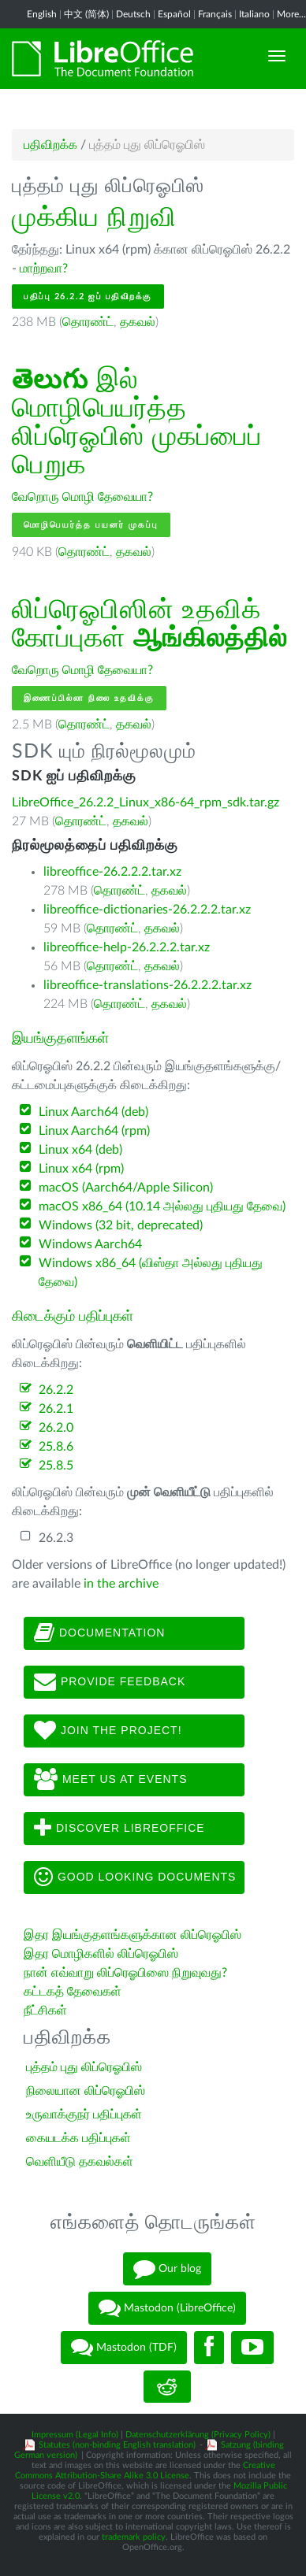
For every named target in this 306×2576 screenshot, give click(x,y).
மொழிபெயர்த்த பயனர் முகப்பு (91, 525)
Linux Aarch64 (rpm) (94, 1131)
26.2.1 (56, 1409)
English (42, 14)
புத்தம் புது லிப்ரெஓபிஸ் (84, 2067)
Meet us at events (110, 1780)
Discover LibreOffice (119, 1829)
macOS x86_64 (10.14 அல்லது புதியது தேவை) (162, 1206)
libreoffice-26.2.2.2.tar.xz (112, 871)
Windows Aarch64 (90, 1244)
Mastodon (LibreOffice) (167, 2308)
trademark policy (134, 2537)
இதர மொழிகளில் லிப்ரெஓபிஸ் (101, 1954)
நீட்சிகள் (45, 2010)
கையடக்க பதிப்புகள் (78, 2138)
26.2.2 (56, 1390)
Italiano (254, 14)
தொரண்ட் (88, 322)
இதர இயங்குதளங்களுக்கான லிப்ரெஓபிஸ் (132, 1935)
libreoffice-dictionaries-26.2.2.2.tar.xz (147, 909)
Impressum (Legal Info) (75, 2434)
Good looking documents (135, 1877)
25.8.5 (56, 1465)
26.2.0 (56, 1427)
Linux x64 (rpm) (81, 1168)
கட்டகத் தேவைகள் (74, 1991)
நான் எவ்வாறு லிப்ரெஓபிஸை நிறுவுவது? (125, 1972)
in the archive (121, 1583)
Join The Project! (108, 1731)
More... (291, 14)
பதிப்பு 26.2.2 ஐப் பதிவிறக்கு (88, 296)
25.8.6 (56, 1446)
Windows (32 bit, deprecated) (121, 1225)
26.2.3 (56, 1538)
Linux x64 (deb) (80, 1149)
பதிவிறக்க (50, 145)
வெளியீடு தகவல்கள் (79, 2161)
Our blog (167, 2269)
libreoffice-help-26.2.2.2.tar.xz (126, 947)
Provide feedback (109, 1682)
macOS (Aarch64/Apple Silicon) (126, 1187)
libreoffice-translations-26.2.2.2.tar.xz (147, 985)
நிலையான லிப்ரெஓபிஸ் (85, 2091)
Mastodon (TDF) (124, 2348)
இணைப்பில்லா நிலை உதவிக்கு (89, 698)
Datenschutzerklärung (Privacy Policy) (198, 2434)
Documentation (99, 1633)
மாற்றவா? (44, 268)
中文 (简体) (86, 14)
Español (174, 14)
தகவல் (137, 322)
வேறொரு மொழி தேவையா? (82, 497)
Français (215, 14)
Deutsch (133, 14)
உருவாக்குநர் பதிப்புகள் (84, 2114)
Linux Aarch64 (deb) (93, 1112)
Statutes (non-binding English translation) (117, 2445)
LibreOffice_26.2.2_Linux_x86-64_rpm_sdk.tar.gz (145, 802)
